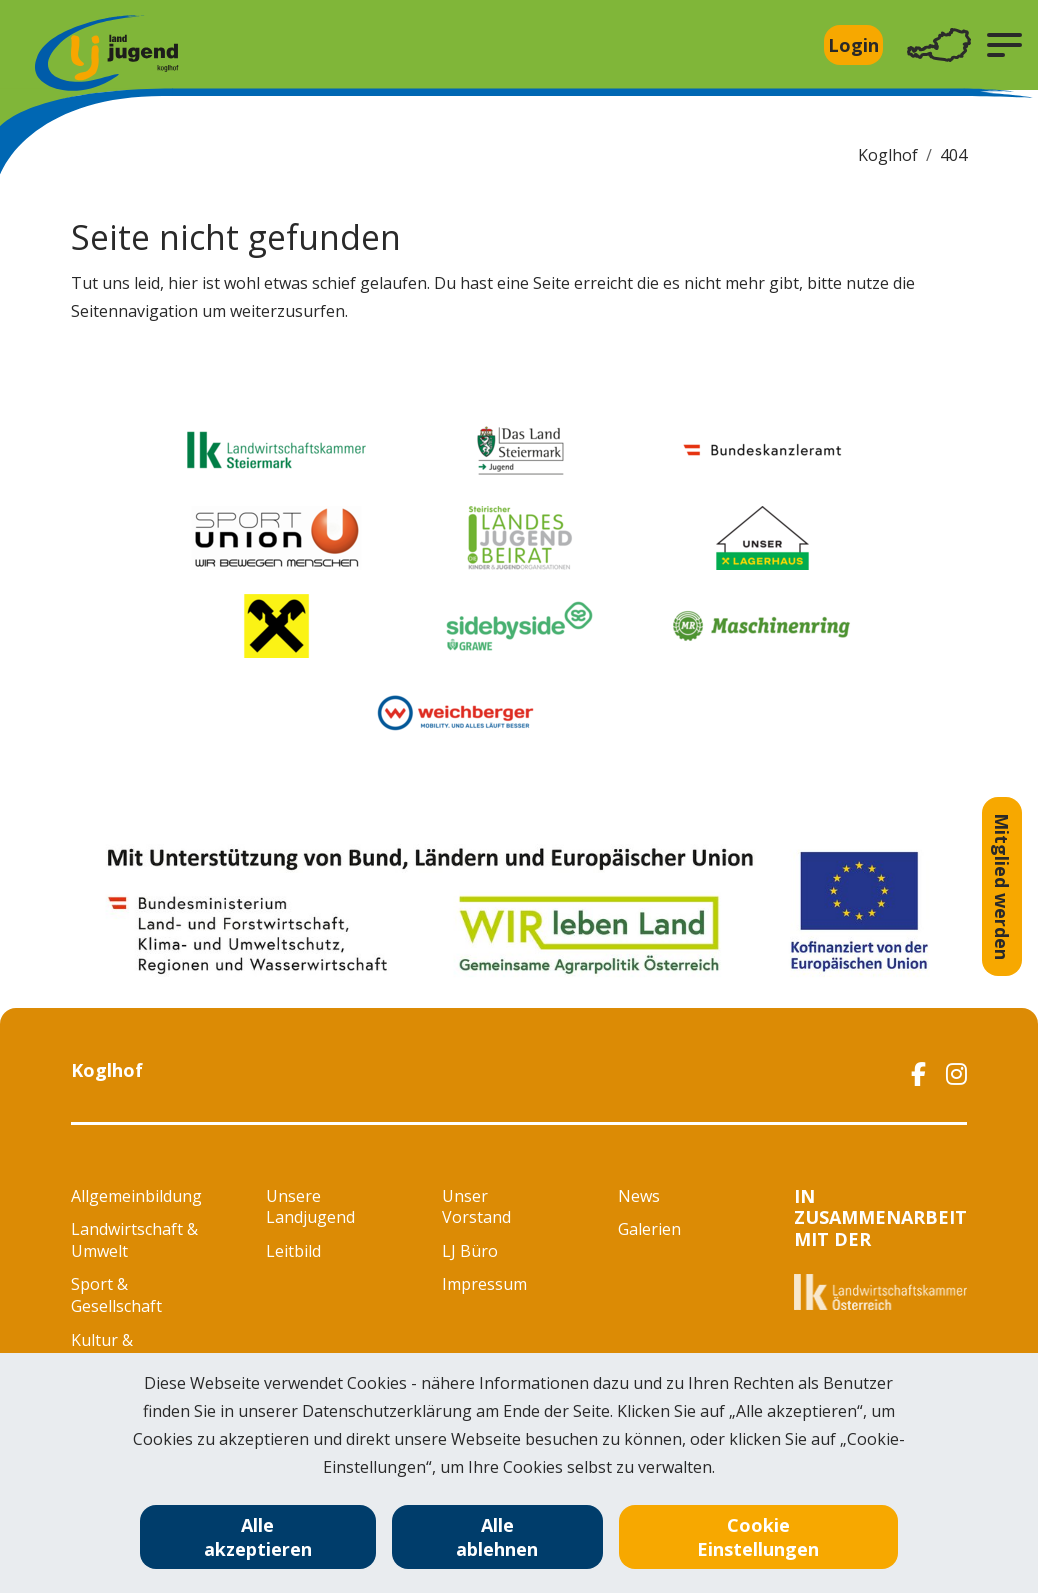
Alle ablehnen (497, 1537)
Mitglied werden (1002, 886)
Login (853, 45)
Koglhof (888, 155)
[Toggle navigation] (939, 45)
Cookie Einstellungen (758, 1537)
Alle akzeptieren (258, 1537)
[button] (1004, 45)
